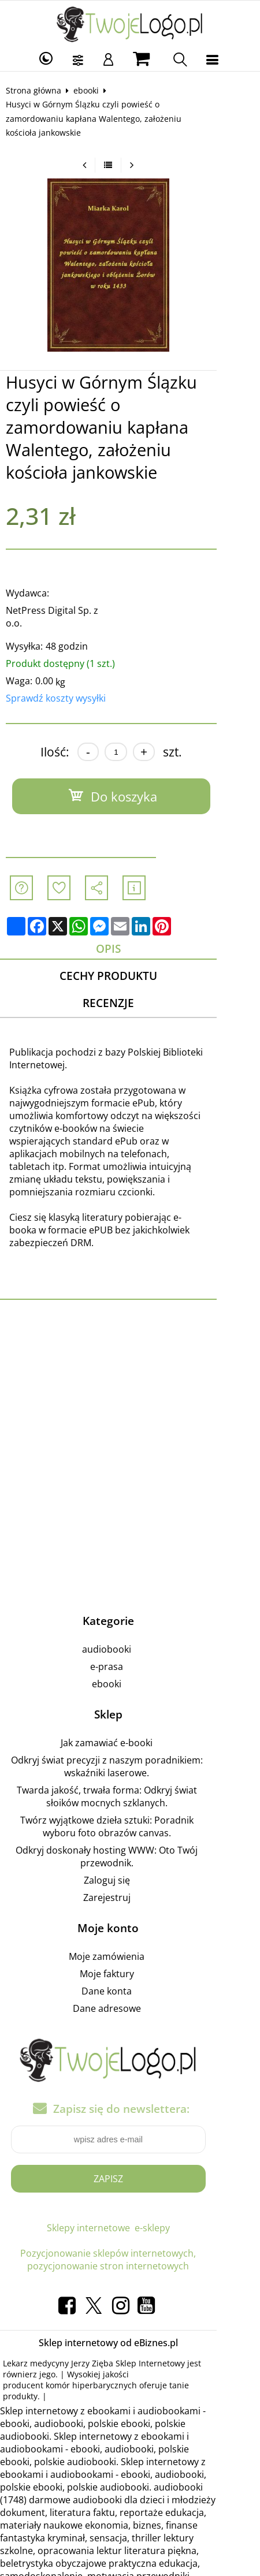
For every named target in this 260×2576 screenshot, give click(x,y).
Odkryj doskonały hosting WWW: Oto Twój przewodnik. (129, 1785)
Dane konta (128, 1920)
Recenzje (129, 956)
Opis (129, 900)
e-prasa (128, 1595)
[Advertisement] (130, 1383)
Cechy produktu (130, 928)
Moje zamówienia (128, 1885)
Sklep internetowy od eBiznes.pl (129, 2271)
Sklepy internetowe (109, 2156)
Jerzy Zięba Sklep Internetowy (133, 2292)
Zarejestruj (128, 1826)
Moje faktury (128, 1902)
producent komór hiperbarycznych (167, 2303)
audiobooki (128, 1578)
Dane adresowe (128, 1937)
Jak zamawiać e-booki (128, 1671)
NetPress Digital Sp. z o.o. (66, 574)
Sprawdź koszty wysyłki (61, 649)
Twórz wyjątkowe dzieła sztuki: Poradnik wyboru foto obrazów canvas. (128, 1755)
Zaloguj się (128, 1809)
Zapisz (129, 2107)
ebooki (91, 90)
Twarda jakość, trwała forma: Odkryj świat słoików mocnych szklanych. (128, 1725)
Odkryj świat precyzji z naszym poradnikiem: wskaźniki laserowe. (128, 1695)
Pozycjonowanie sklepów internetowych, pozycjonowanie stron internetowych (130, 2188)
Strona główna (38, 90)
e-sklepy (173, 2156)
